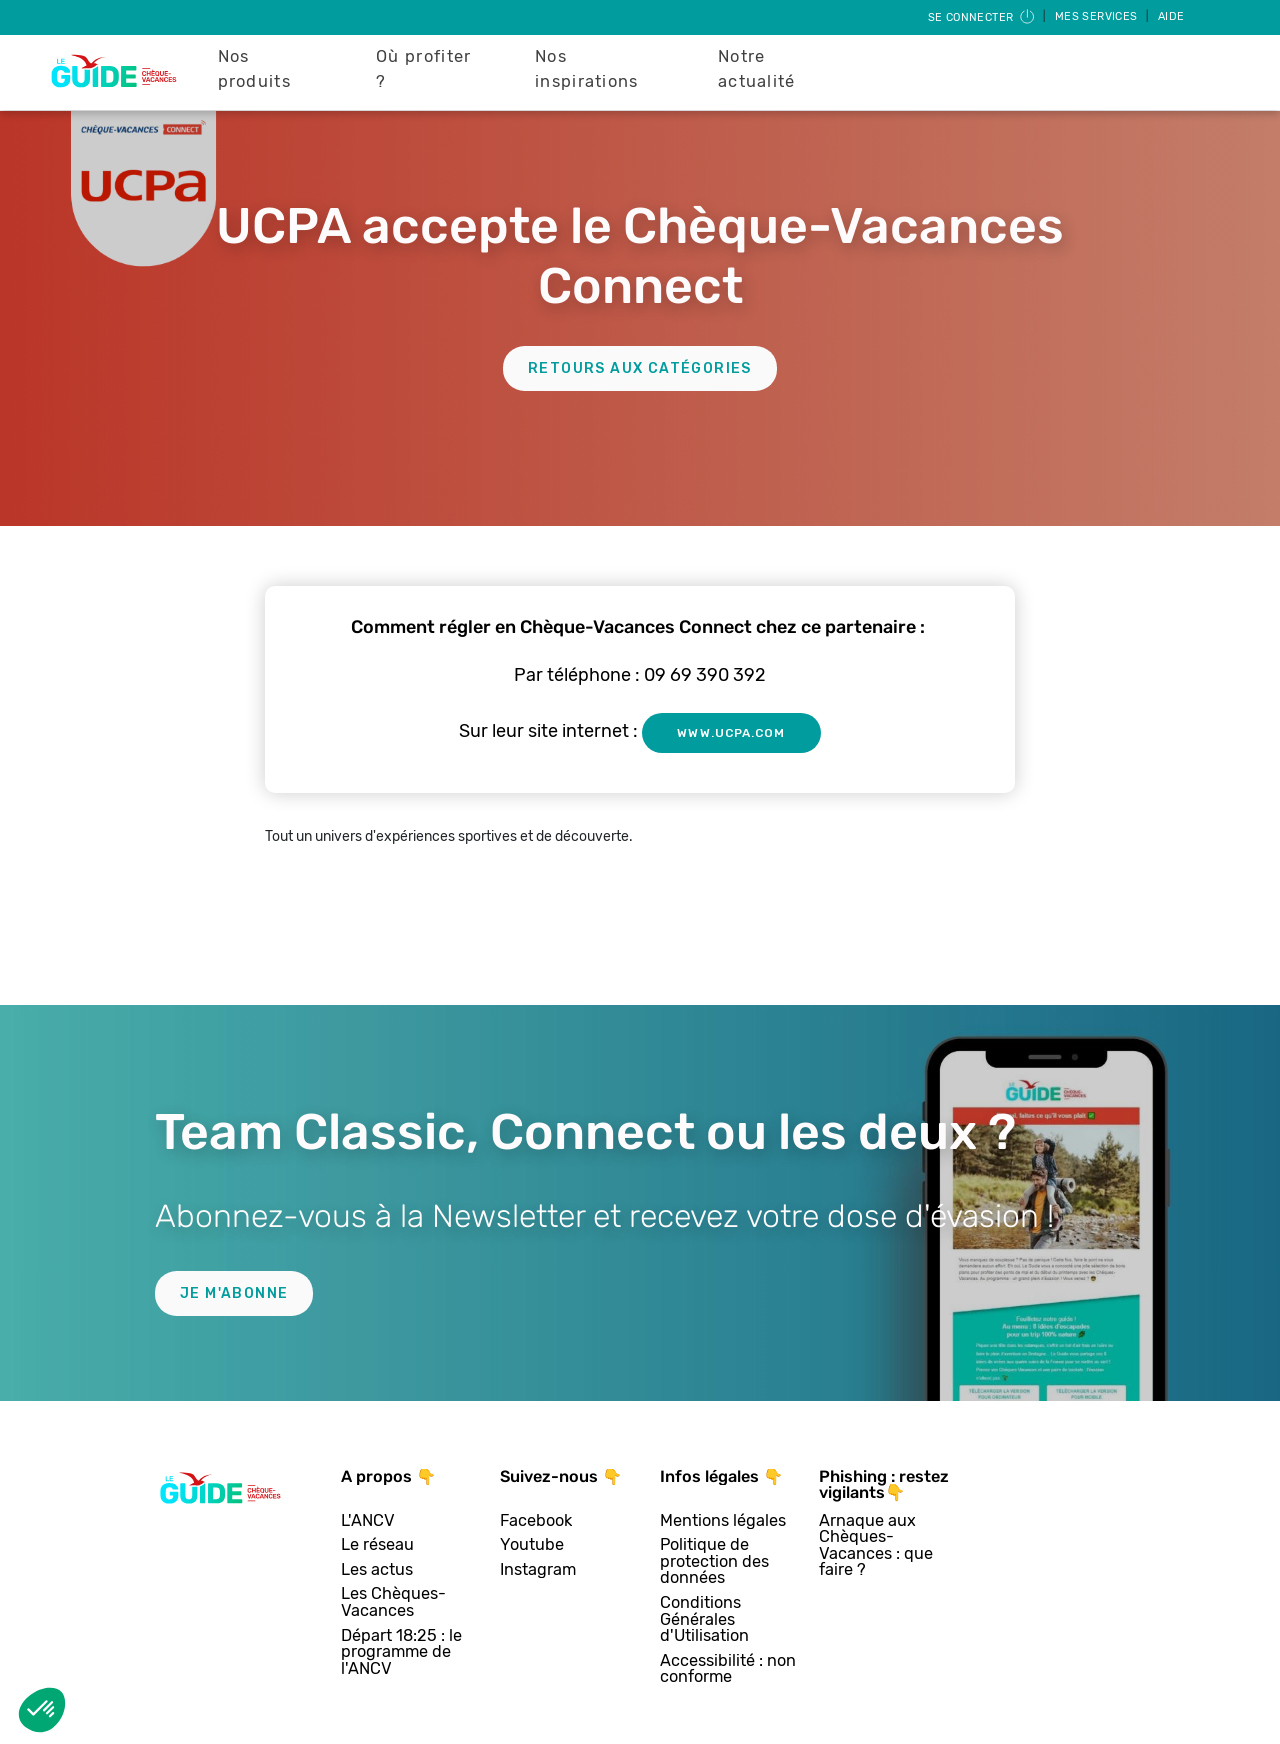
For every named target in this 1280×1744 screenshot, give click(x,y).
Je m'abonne (234, 1293)
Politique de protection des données (714, 1562)
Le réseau (377, 1545)
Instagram (538, 1570)
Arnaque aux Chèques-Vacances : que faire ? (876, 1546)
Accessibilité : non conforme (728, 1669)
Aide (1171, 16)
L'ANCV (368, 1521)
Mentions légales (723, 1521)
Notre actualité (757, 69)
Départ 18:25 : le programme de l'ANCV (401, 1653)
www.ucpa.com (731, 733)
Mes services (1098, 16)
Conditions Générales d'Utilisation (704, 1620)
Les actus (377, 1570)
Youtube (532, 1545)
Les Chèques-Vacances (393, 1602)
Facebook (536, 1521)
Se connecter (982, 17)
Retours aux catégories (640, 368)
